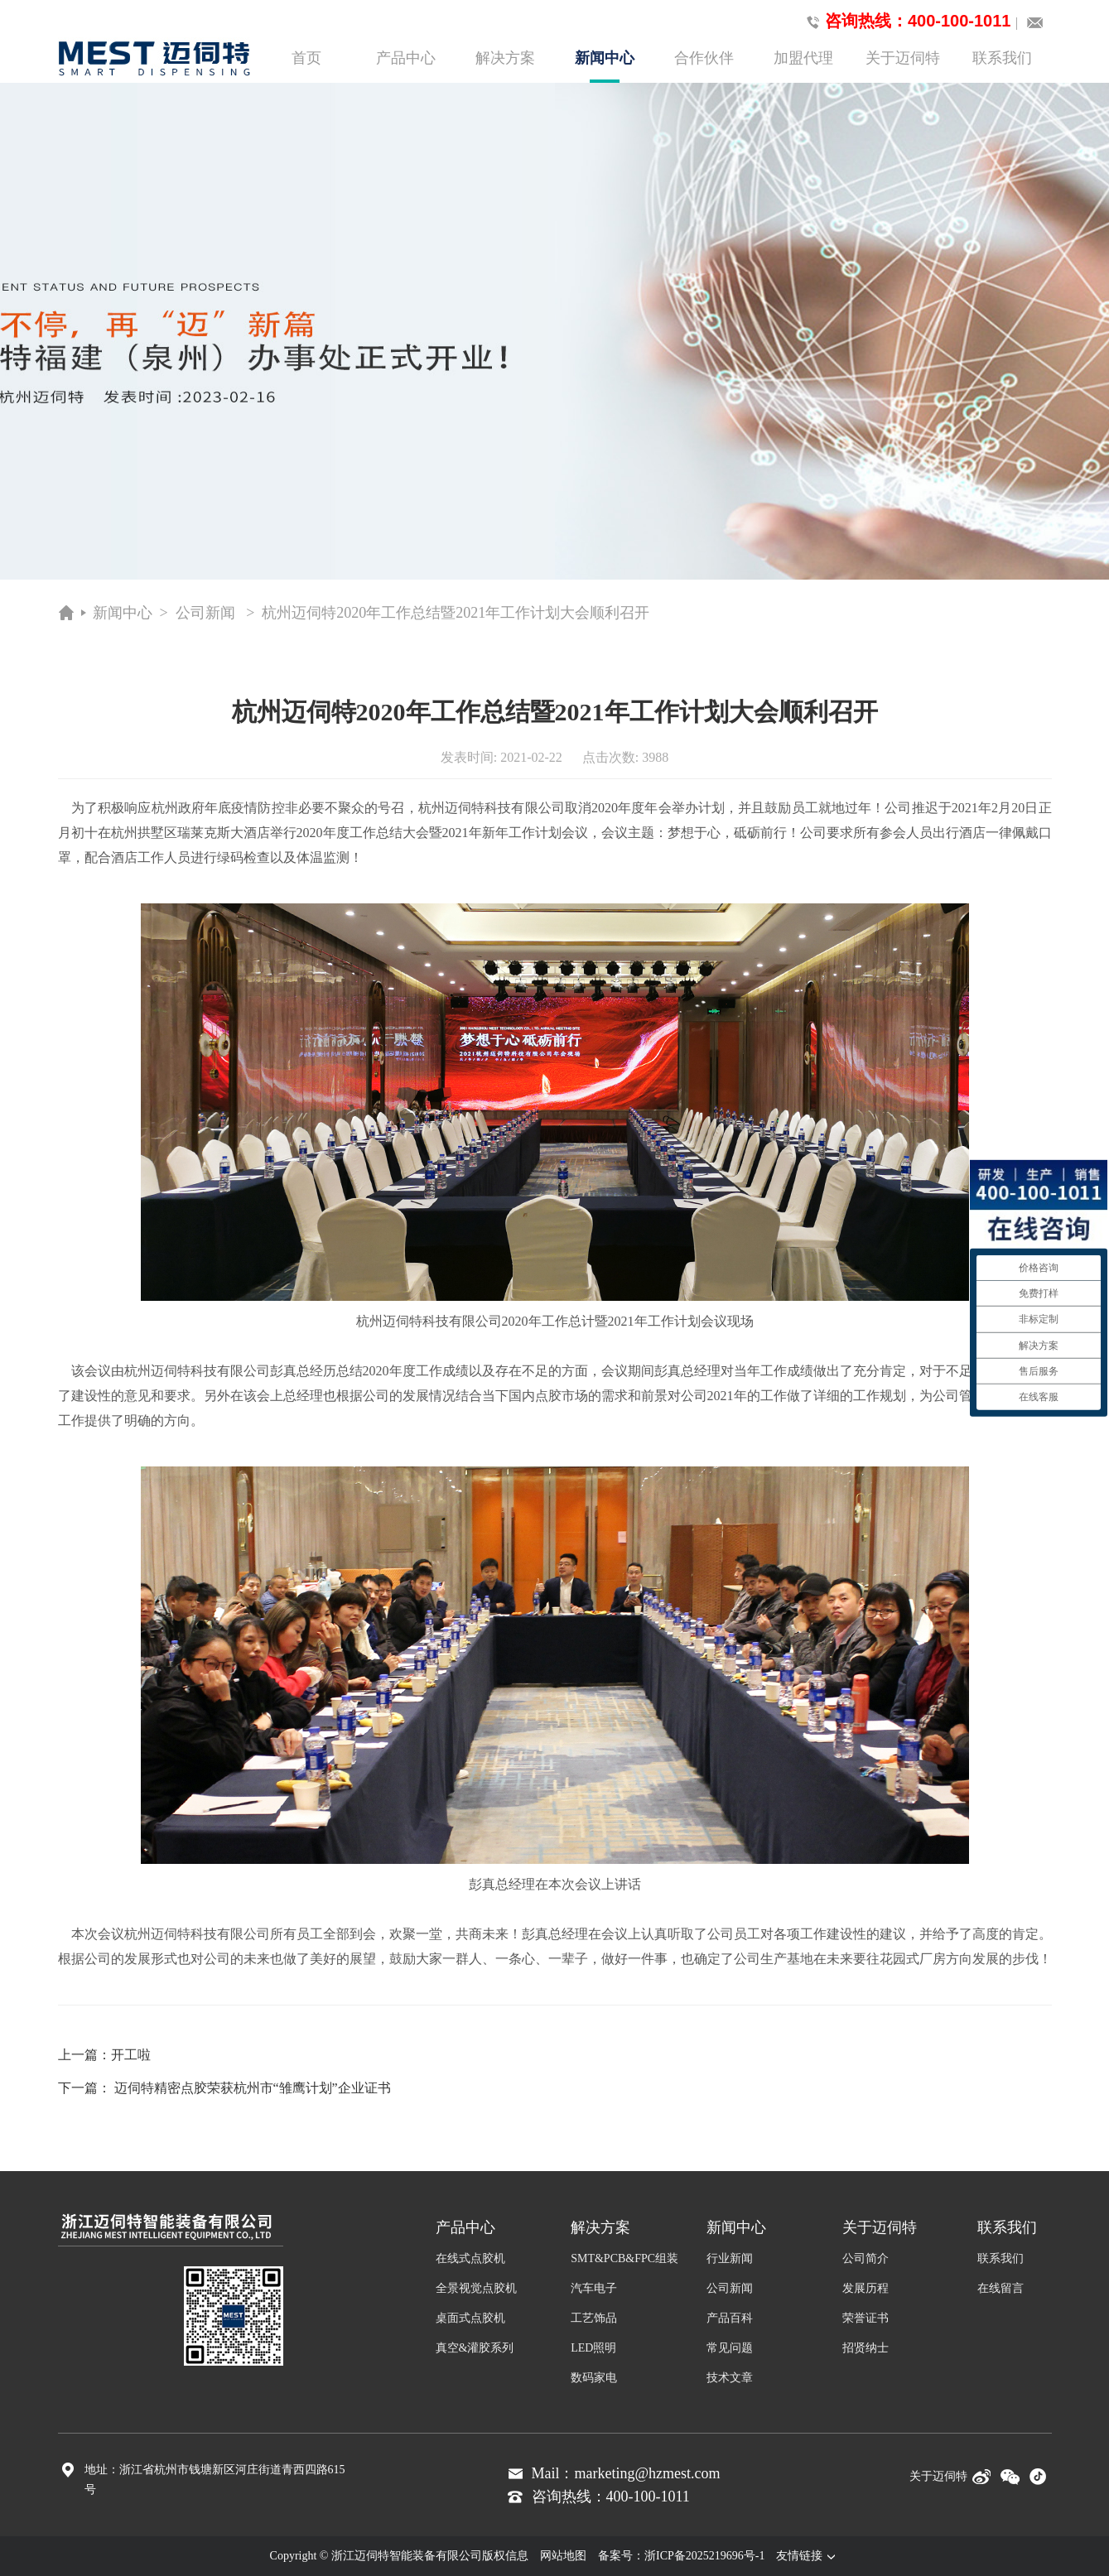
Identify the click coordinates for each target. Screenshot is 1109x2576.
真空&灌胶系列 (475, 2348)
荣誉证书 (865, 2318)
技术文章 (729, 2377)
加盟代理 (803, 58)
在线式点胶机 (470, 2258)
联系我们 (1002, 58)
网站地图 (563, 2556)
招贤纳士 (865, 2348)
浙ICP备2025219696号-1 (704, 2556)
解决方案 (505, 58)
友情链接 (807, 2556)
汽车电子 (594, 2288)
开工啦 (131, 2055)
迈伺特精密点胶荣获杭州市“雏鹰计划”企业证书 (252, 2088)
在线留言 (1000, 2288)
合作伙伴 (704, 58)
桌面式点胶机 (470, 2318)
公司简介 (865, 2258)
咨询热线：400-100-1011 (905, 21)
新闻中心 (604, 66)
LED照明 (593, 2348)
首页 (306, 58)
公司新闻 (205, 612)
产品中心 (406, 58)
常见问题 (729, 2348)
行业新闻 (729, 2258)
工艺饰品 (594, 2318)
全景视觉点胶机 (476, 2288)
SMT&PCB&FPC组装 (624, 2258)
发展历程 (865, 2288)
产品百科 (729, 2318)
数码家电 (594, 2377)
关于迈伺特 (903, 58)
